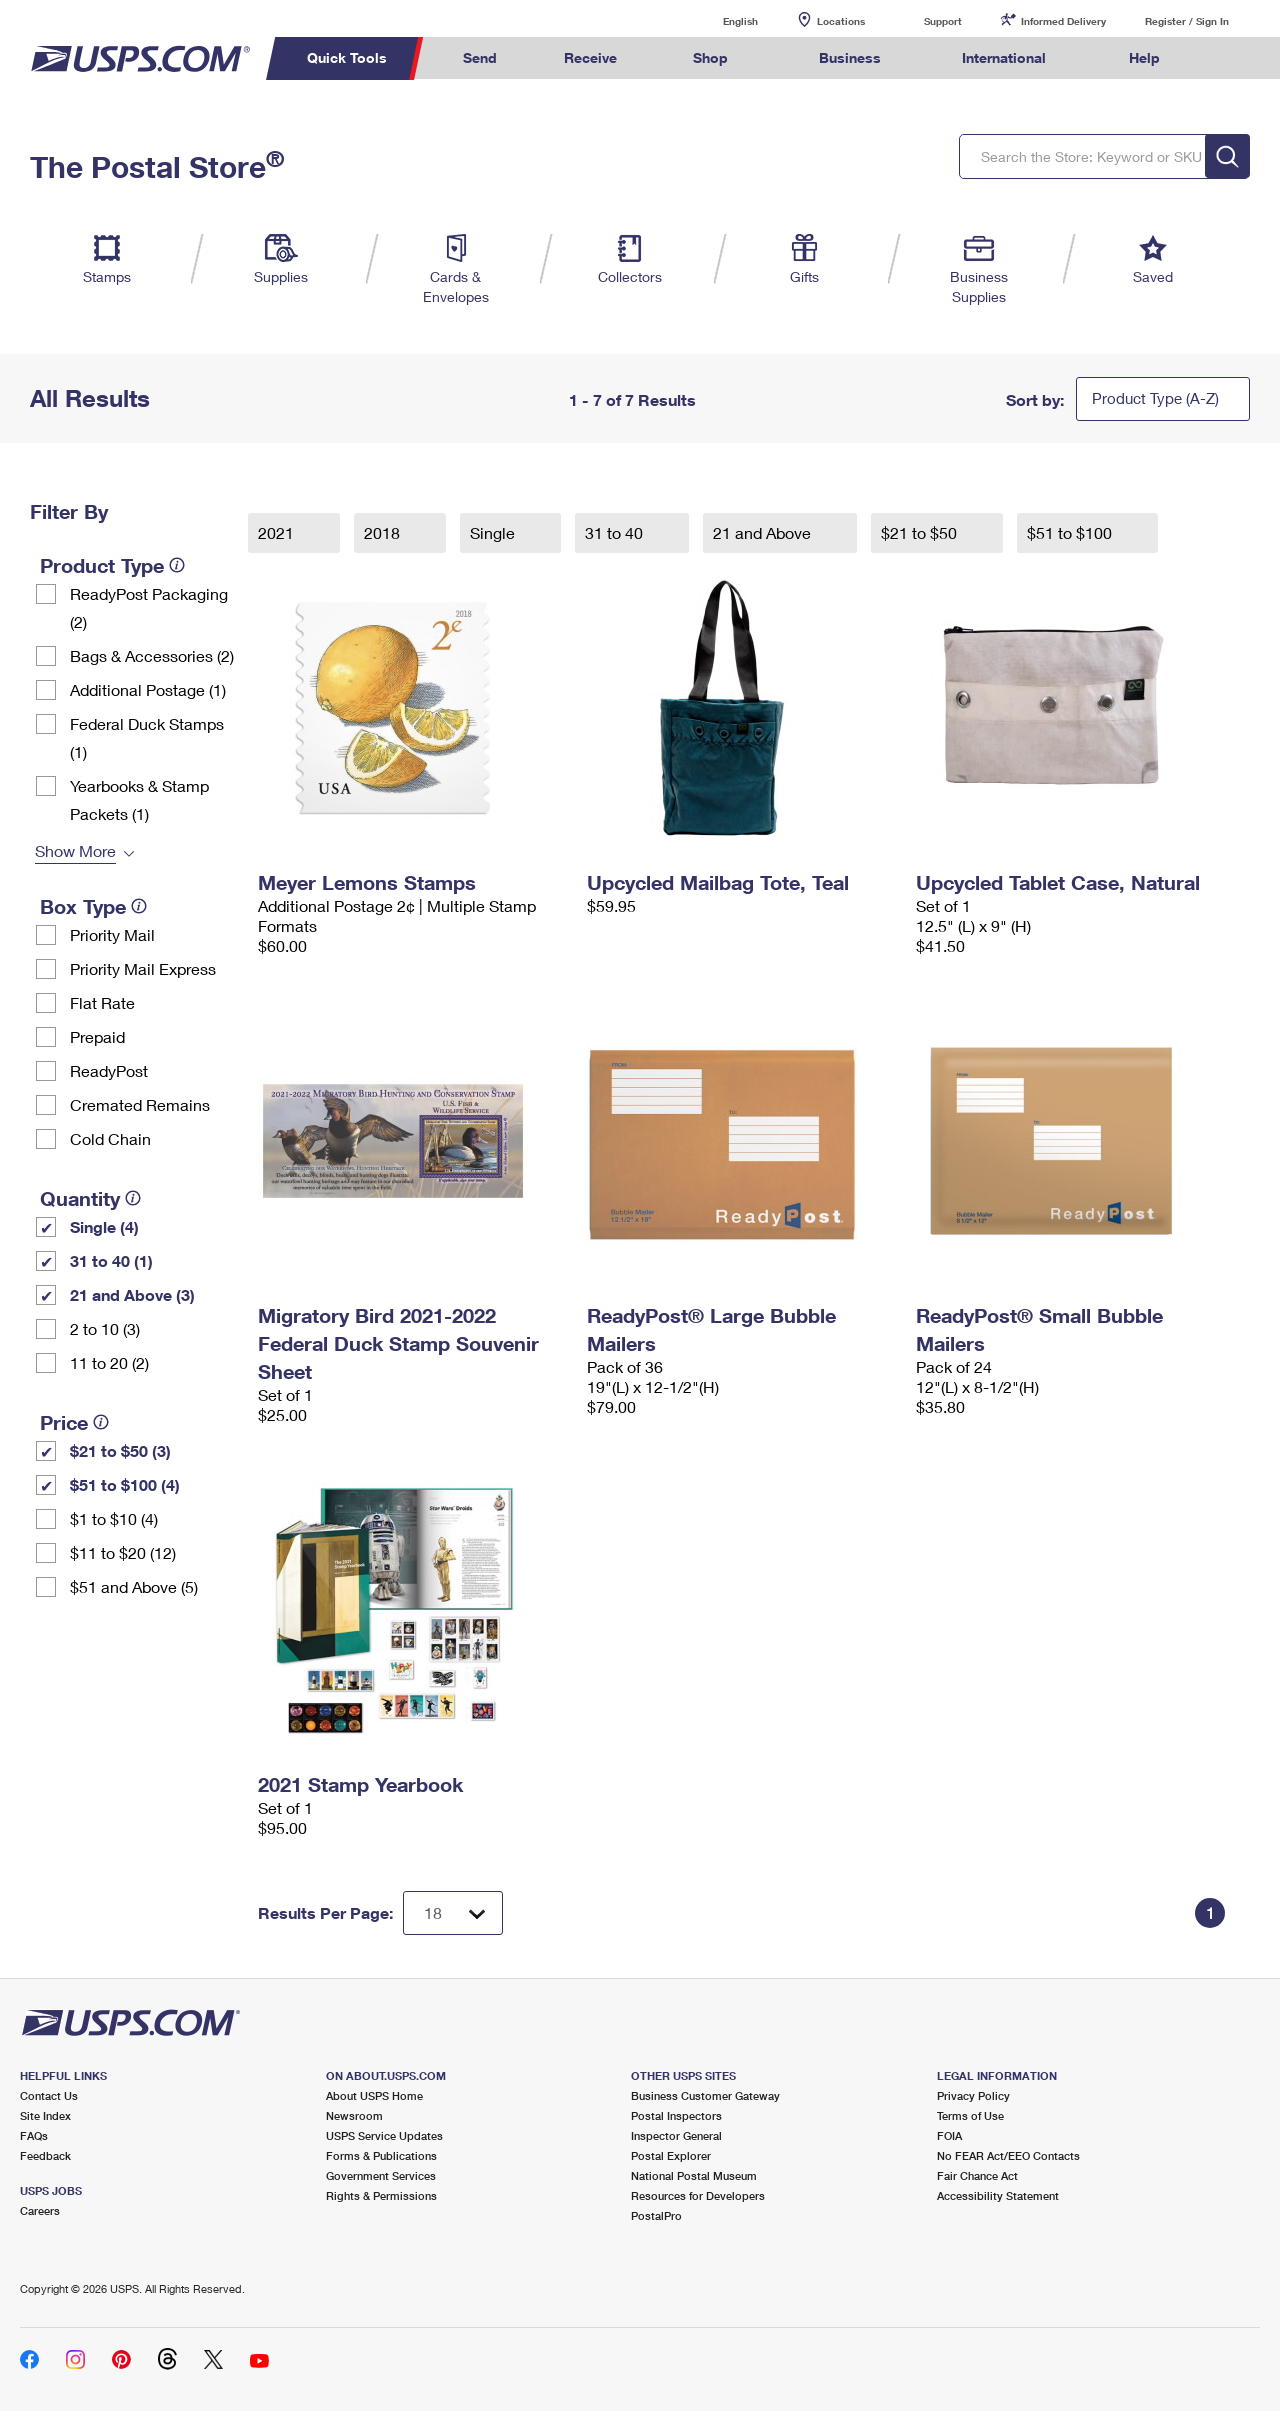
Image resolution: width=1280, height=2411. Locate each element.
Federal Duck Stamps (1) (147, 737)
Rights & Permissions (381, 2195)
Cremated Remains (140, 1104)
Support (943, 21)
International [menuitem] (1004, 57)
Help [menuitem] (1144, 57)
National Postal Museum (694, 2175)
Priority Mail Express (143, 968)
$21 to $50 (921, 532)
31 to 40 (616, 532)
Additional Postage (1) (148, 689)
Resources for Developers (698, 2195)
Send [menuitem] (480, 57)
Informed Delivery (1063, 21)
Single (494, 532)
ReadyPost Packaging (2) (149, 607)
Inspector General (676, 2135)
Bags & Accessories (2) (152, 655)
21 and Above (764, 532)
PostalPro (656, 2215)
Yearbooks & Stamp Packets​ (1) (139, 799)
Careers (40, 2210)
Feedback (45, 2155)
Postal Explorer (671, 2155)
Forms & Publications (381, 2155)
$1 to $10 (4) (114, 1518)
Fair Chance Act (977, 2175)
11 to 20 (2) (109, 1362)
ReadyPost (109, 1070)
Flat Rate (102, 1002)
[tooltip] (177, 565)
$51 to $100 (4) (125, 1484)
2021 (278, 532)
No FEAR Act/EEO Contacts (1008, 2155)
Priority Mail (112, 934)
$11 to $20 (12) (123, 1552)
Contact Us (49, 2095)
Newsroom (354, 2115)
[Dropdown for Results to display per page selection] (453, 1913)
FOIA (949, 2135)
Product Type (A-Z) (1155, 398)
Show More (75, 850)
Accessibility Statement (998, 2195)
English (720, 20)
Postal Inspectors (676, 2115)
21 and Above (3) (132, 1294)
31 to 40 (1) (111, 1260)
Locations (841, 21)
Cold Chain (110, 1138)
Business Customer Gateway (705, 2095)
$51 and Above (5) (134, 1586)
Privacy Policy (973, 2095)
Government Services (381, 2175)
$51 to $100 (1071, 532)
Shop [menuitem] (710, 57)
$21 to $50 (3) (120, 1450)
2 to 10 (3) (105, 1328)
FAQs (34, 2135)
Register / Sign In (1187, 21)
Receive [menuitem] (590, 57)
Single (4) (104, 1226)
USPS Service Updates (384, 2135)
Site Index (45, 2115)
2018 (384, 532)
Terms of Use (970, 2115)
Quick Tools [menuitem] (347, 57)
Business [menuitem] (850, 57)
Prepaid (97, 1036)
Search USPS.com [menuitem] (1231, 58)
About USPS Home (374, 2095)
